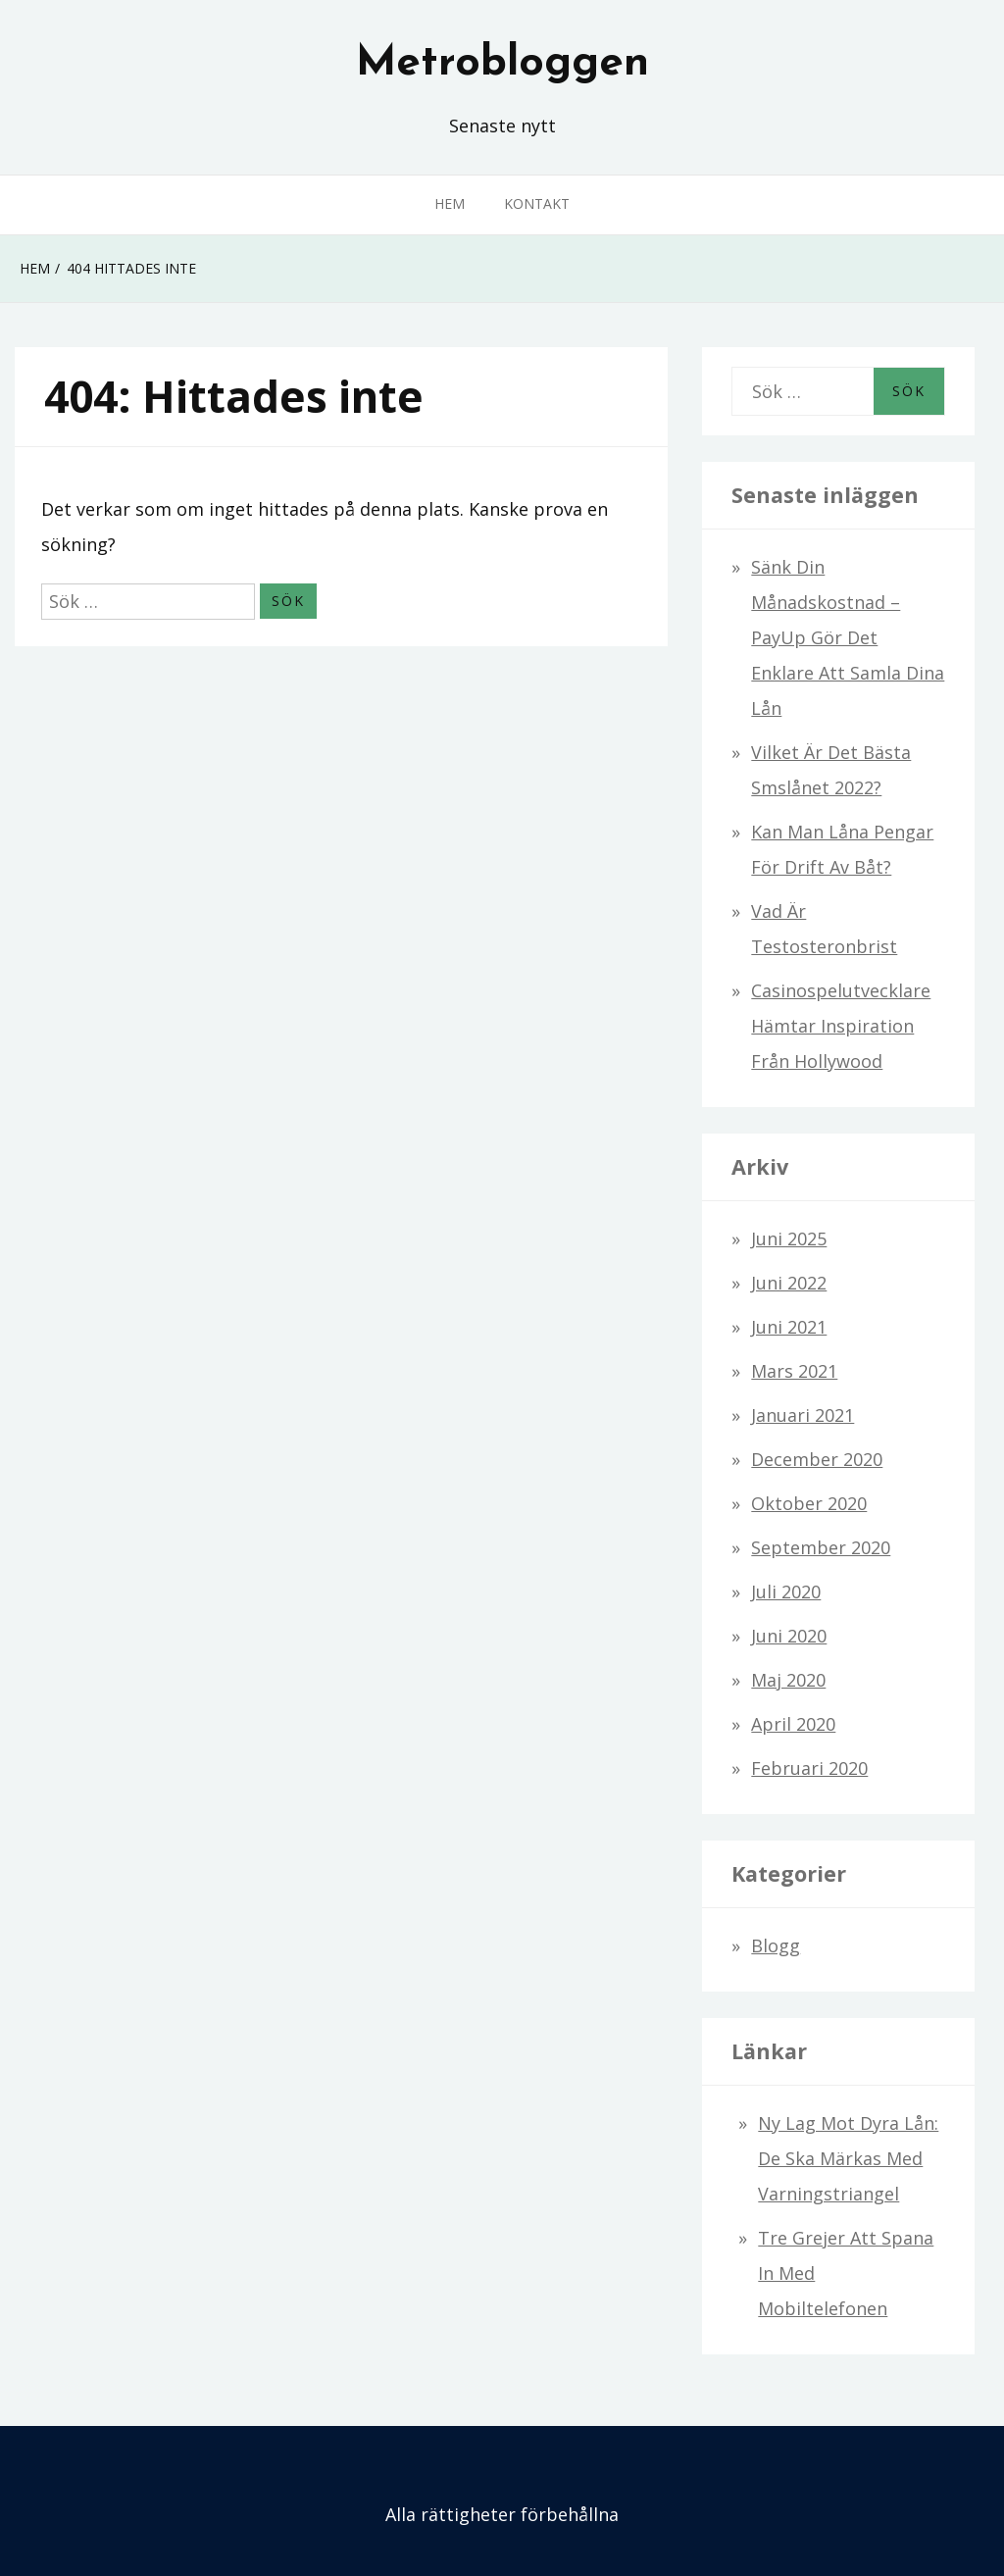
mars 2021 (794, 1371)
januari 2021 (802, 1415)
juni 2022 (789, 1282)
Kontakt (537, 203)
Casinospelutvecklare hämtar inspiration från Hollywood (840, 1026)
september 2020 (820, 1547)
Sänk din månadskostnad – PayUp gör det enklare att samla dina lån (847, 637)
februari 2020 (809, 1768)
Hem (449, 203)
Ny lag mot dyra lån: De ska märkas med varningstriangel (848, 2158)
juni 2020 (789, 1635)
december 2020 (816, 1459)
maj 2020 (788, 1680)
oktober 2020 (809, 1503)
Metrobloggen (502, 63)
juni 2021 (789, 1327)
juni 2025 (789, 1238)
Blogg (775, 1945)
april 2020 (793, 1724)
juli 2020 (786, 1591)
